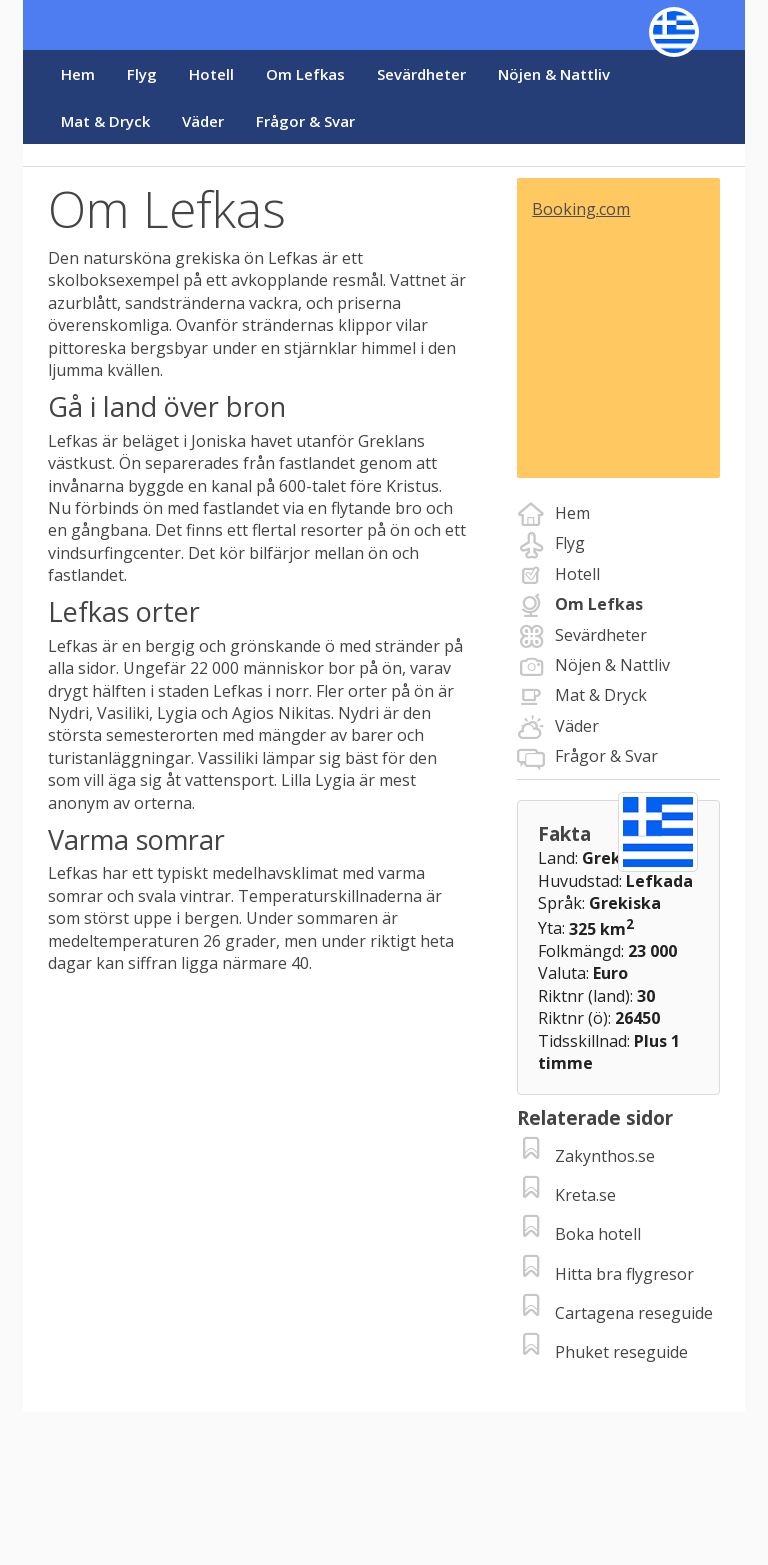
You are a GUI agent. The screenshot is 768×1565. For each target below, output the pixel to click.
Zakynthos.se (605, 1156)
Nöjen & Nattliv (554, 74)
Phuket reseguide (621, 1352)
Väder (203, 121)
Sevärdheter (421, 74)
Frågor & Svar (305, 121)
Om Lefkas (305, 74)
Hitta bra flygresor (624, 1274)
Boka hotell (598, 1234)
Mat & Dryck (105, 121)
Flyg (142, 74)
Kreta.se (585, 1195)
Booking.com (581, 209)
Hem (78, 74)
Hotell (211, 74)
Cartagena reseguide (634, 1313)
